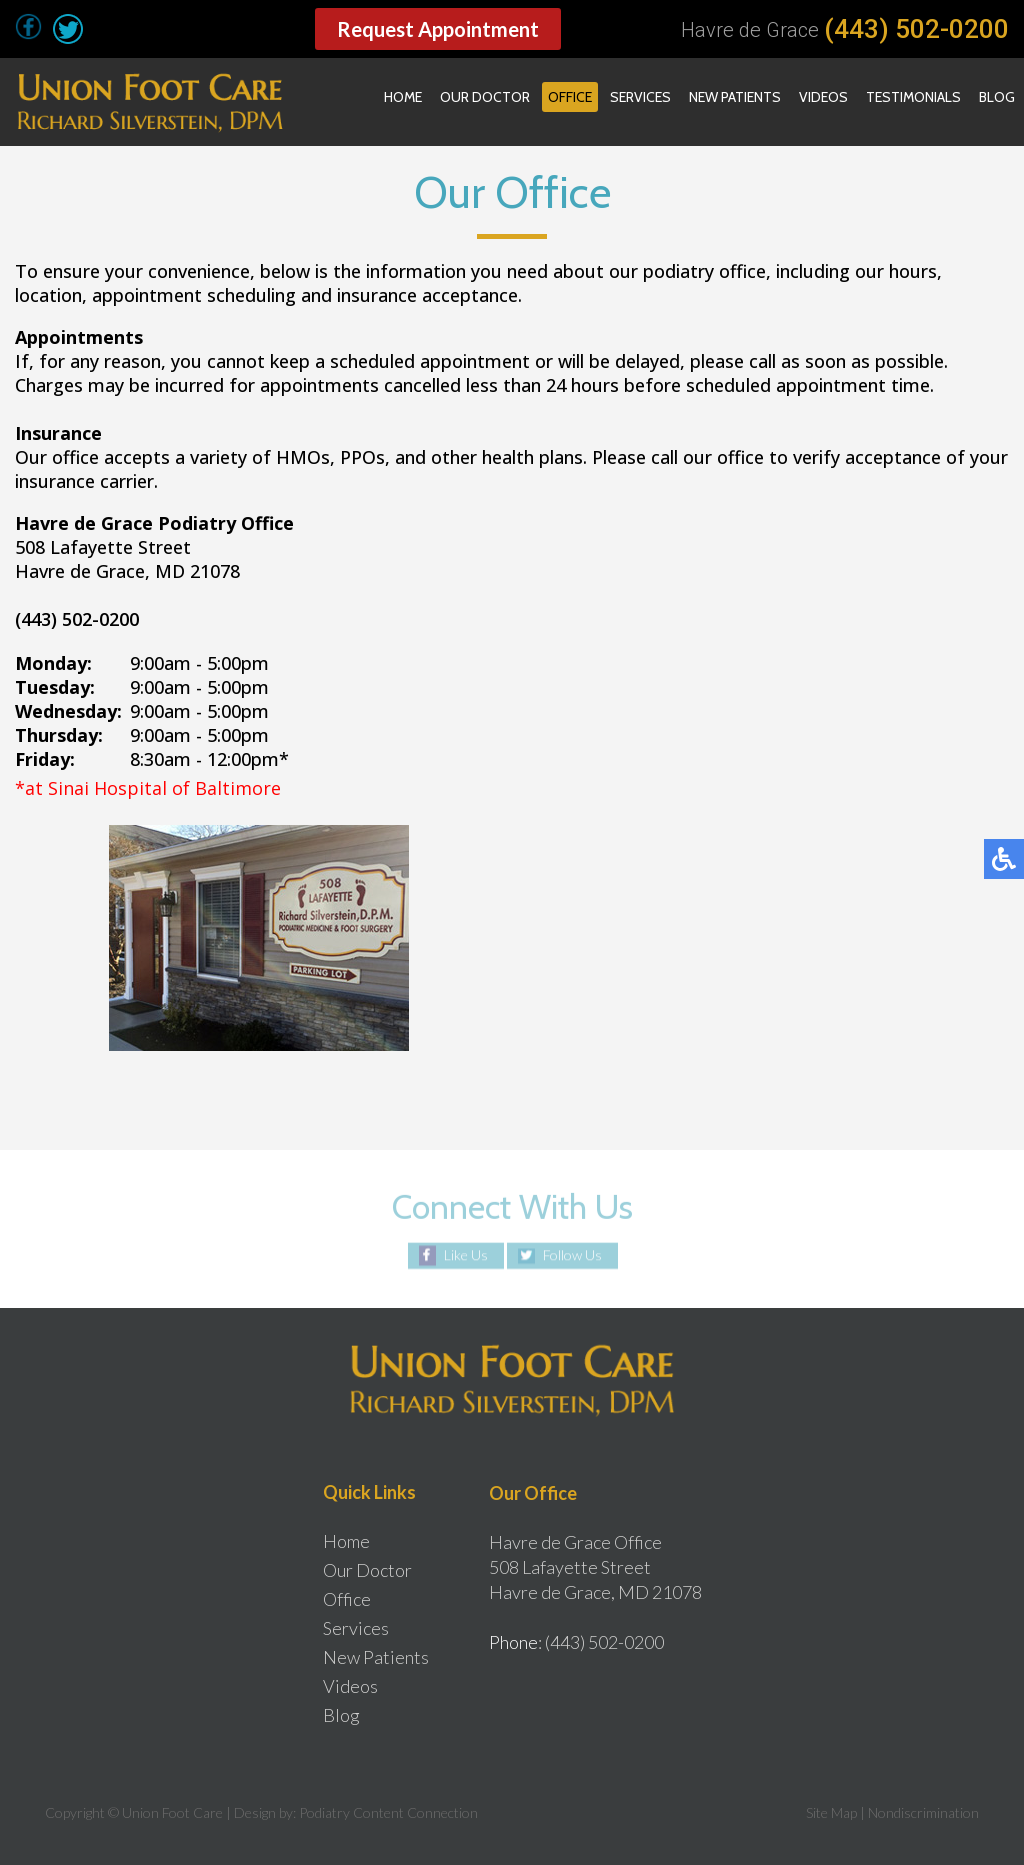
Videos (823, 97)
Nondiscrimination (923, 1812)
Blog (997, 97)
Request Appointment (438, 29)
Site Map (831, 1812)
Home (403, 97)
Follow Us (572, 1255)
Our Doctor (485, 97)
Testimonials (913, 97)
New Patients (735, 97)
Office (570, 97)
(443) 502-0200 (916, 29)
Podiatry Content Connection (388, 1812)
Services (640, 97)
